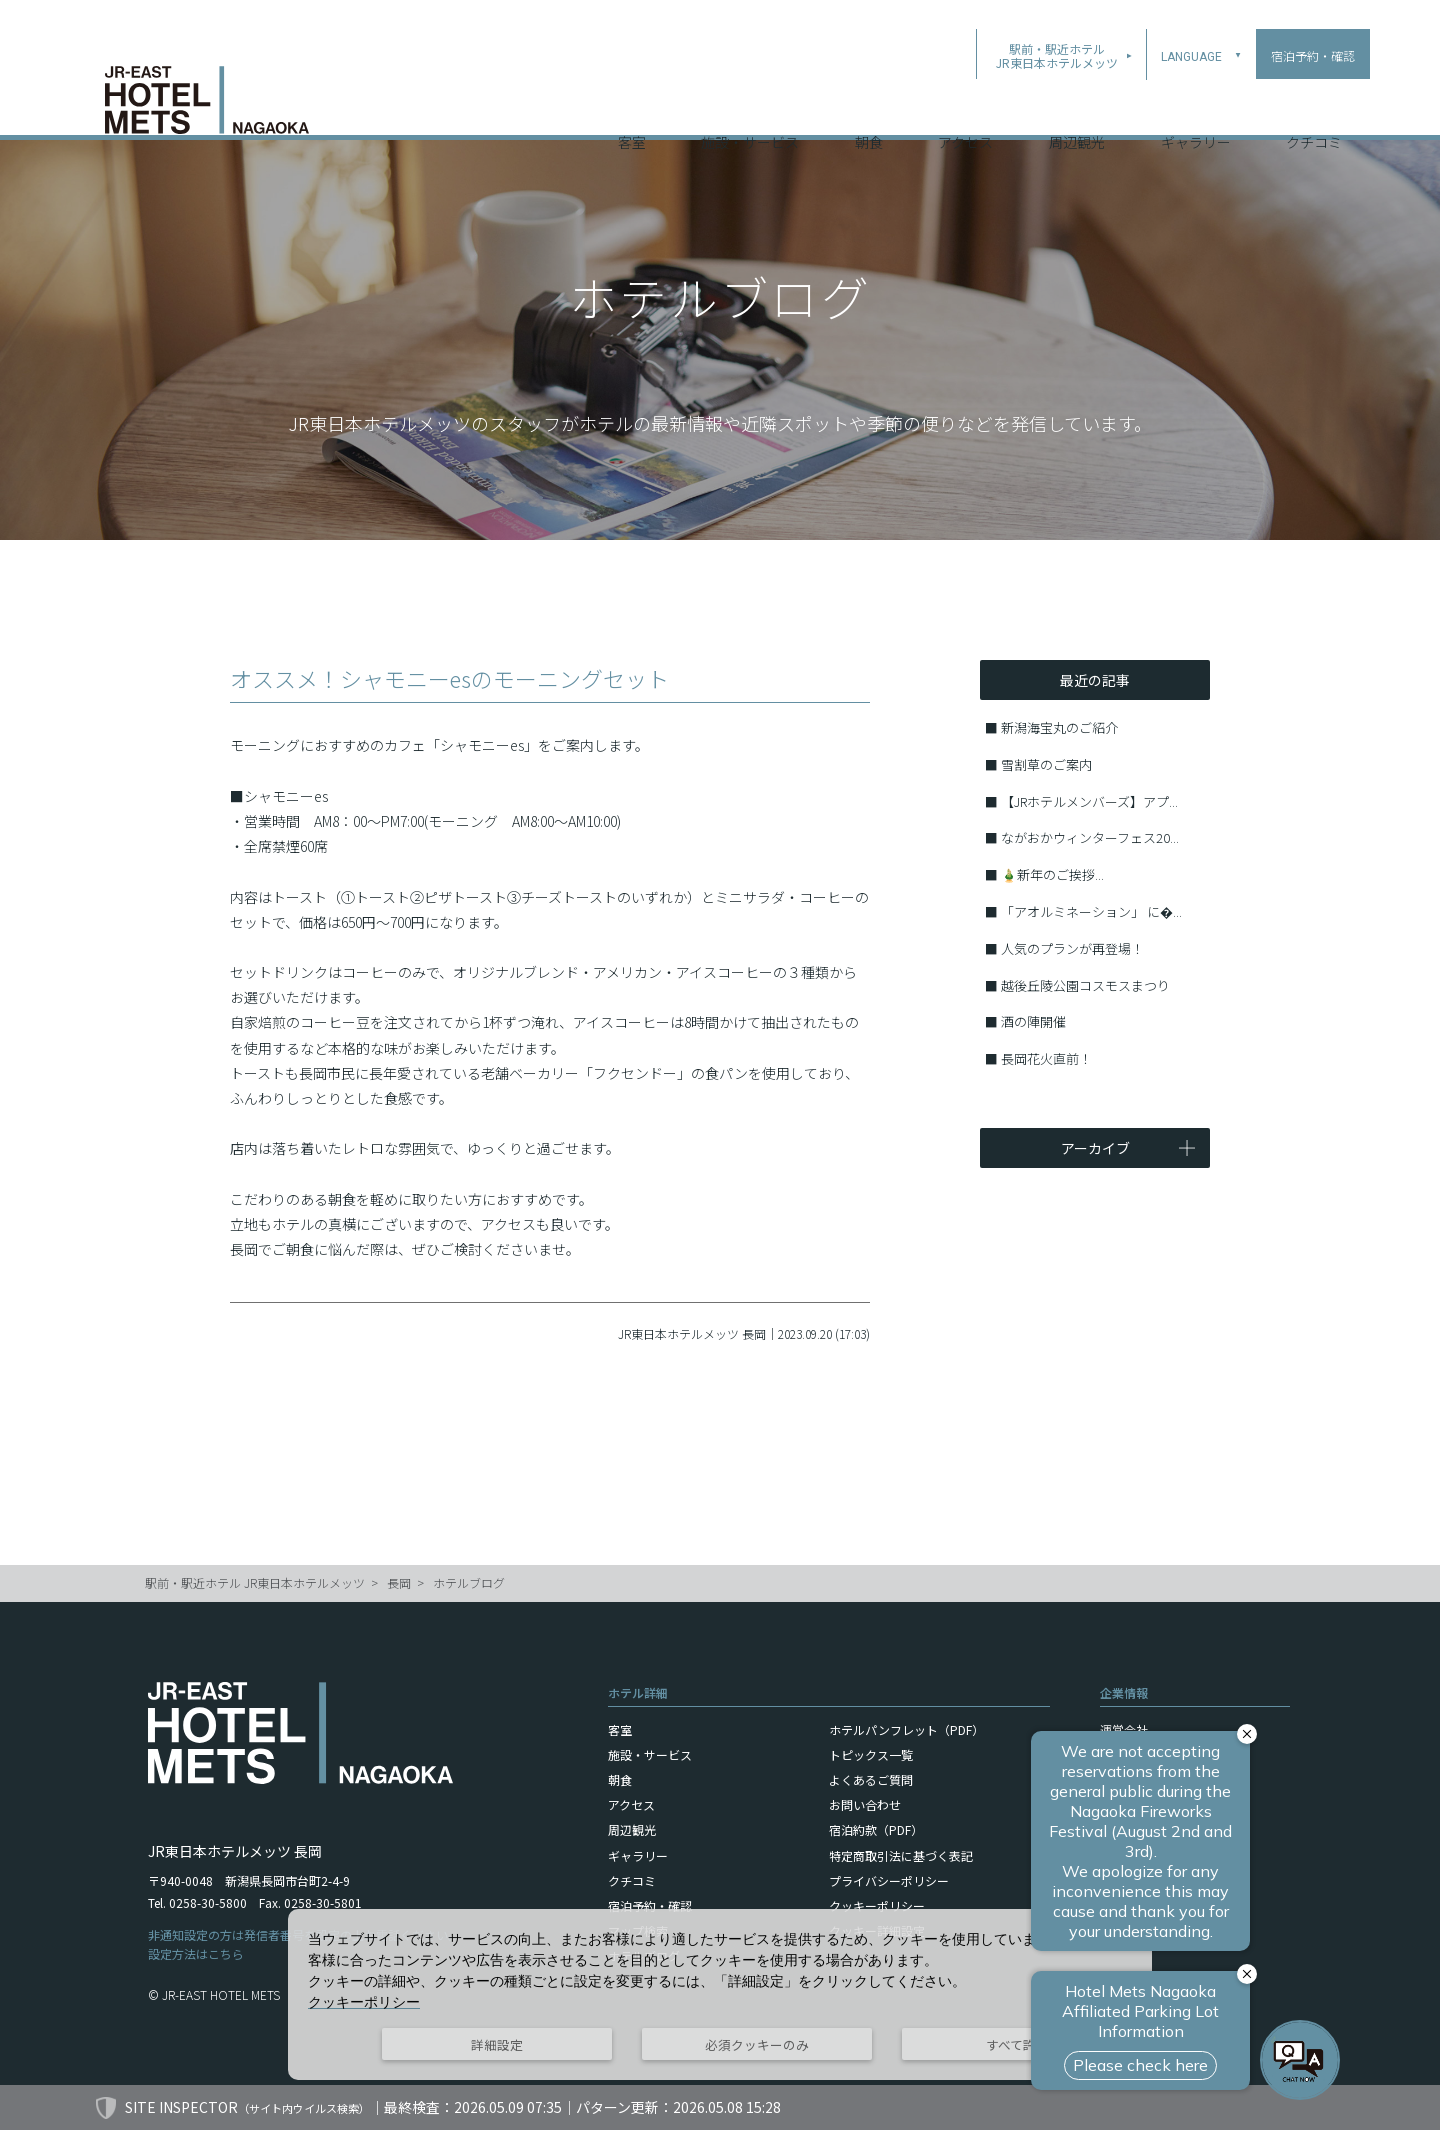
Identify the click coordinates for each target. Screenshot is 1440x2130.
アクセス (965, 109)
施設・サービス (750, 109)
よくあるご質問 (871, 1779)
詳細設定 (497, 2044)
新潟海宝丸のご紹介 (1059, 727)
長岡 (399, 1582)
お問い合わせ (865, 1804)
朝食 (869, 109)
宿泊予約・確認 (650, 1905)
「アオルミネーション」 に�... (1091, 911)
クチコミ (1314, 109)
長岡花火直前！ (1046, 1058)
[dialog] (720, 1994)
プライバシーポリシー (889, 1880)
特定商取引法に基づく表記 (901, 1855)
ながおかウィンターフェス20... (1090, 837)
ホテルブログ (469, 1582)
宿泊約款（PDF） (876, 1829)
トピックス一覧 (871, 1754)
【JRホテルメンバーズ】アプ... (1089, 801)
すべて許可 (1017, 2044)
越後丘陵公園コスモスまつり (1085, 985)
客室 (632, 109)
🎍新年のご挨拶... (1052, 874)
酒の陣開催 (1033, 1021)
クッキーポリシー (877, 1905)
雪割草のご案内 (1046, 764)
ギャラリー (1196, 109)
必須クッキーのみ (757, 2044)
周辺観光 (1077, 109)
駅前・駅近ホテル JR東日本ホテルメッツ (255, 1582)
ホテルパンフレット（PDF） (906, 1729)
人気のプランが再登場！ (1072, 948)
